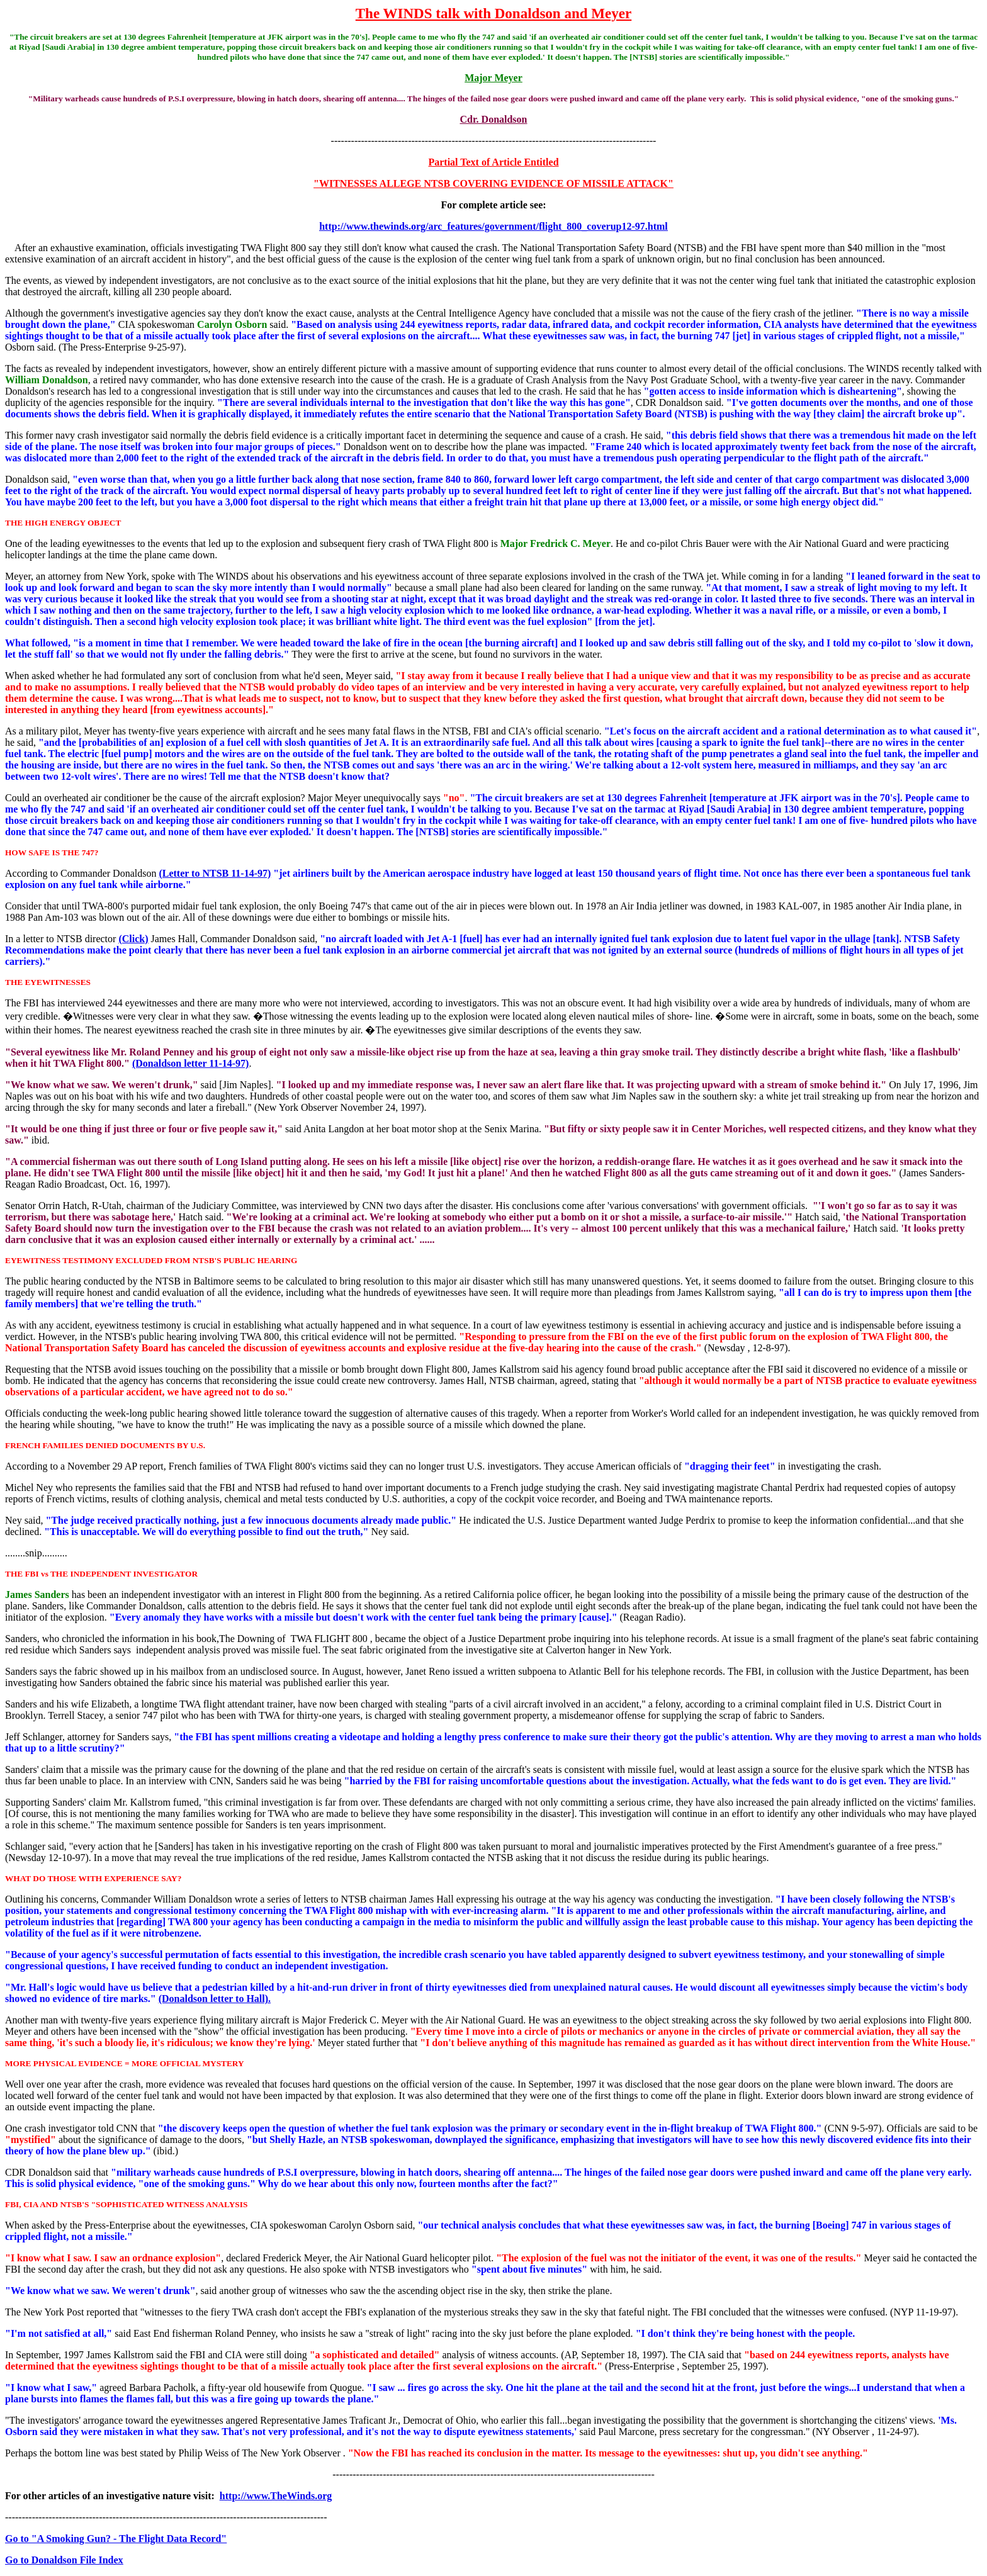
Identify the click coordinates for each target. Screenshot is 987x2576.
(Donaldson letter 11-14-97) (190, 1063)
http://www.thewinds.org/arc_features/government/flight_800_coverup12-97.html (493, 226)
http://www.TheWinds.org (276, 2495)
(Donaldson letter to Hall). (215, 1998)
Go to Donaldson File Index (64, 2560)
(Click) (133, 938)
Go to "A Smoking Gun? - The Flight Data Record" (116, 2538)
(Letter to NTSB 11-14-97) (215, 873)
